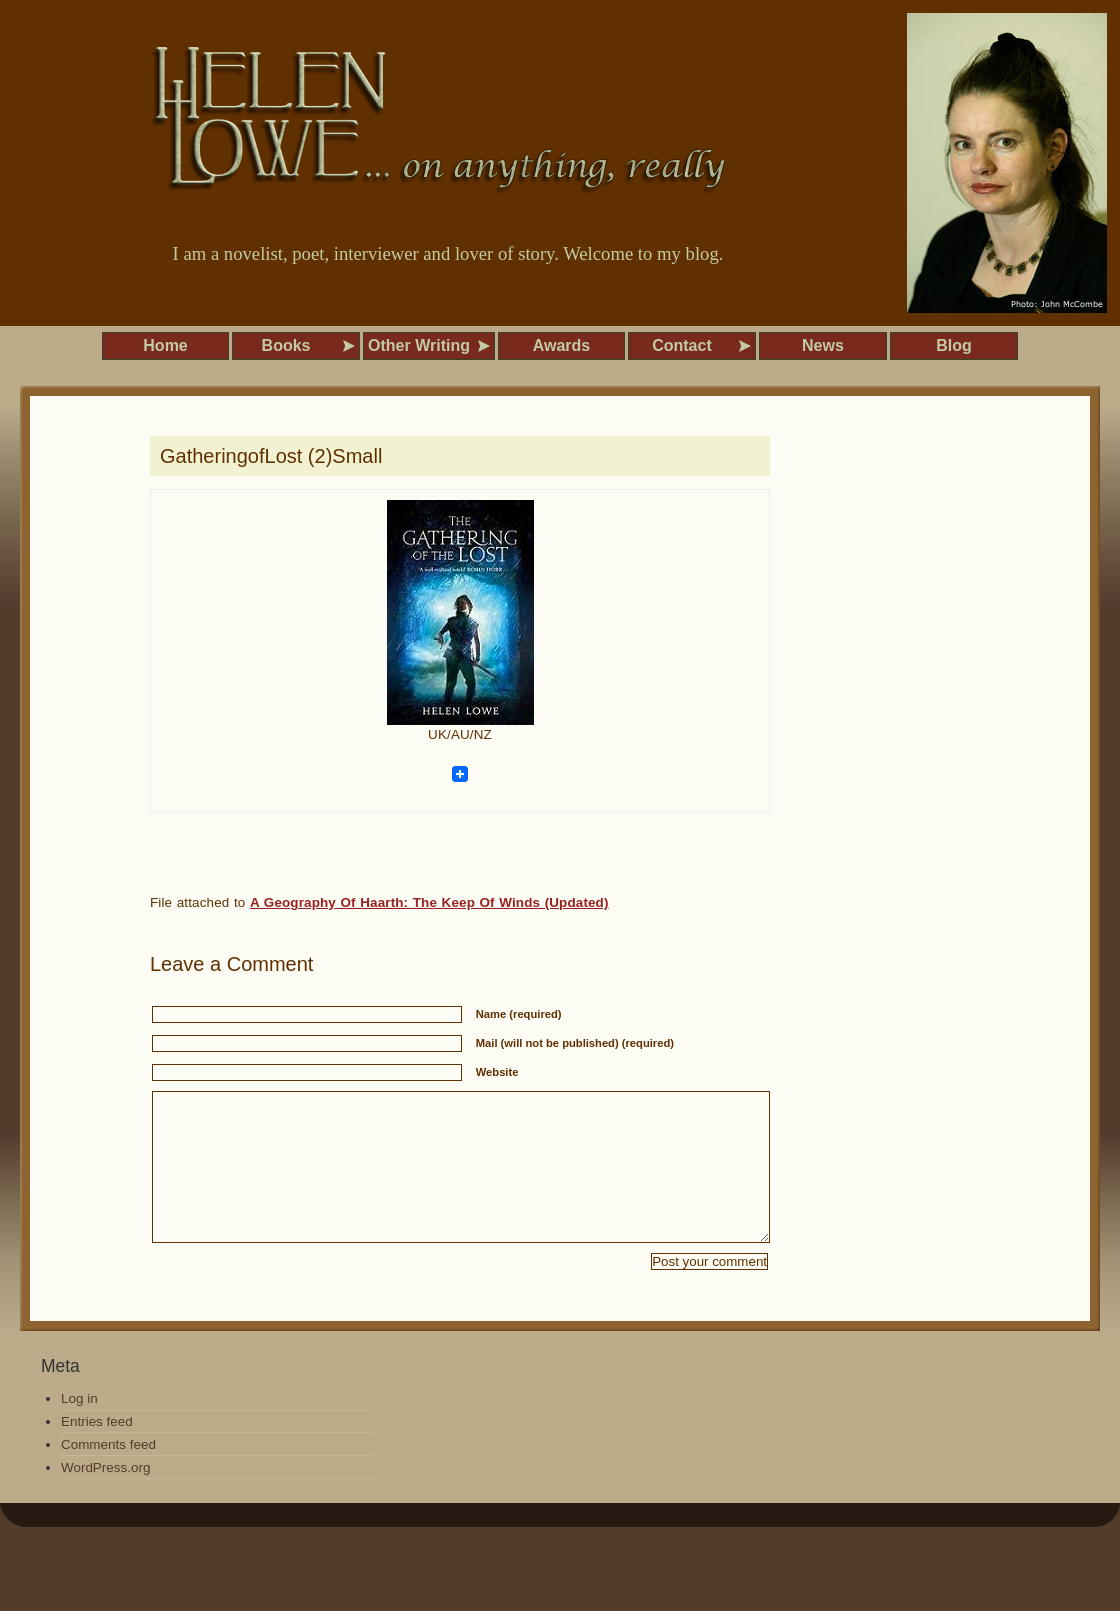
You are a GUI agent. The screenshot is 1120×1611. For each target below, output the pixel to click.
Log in (79, 1428)
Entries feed (97, 1451)
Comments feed (108, 1474)
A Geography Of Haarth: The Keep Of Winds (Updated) (429, 902)
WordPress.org (105, 1497)
